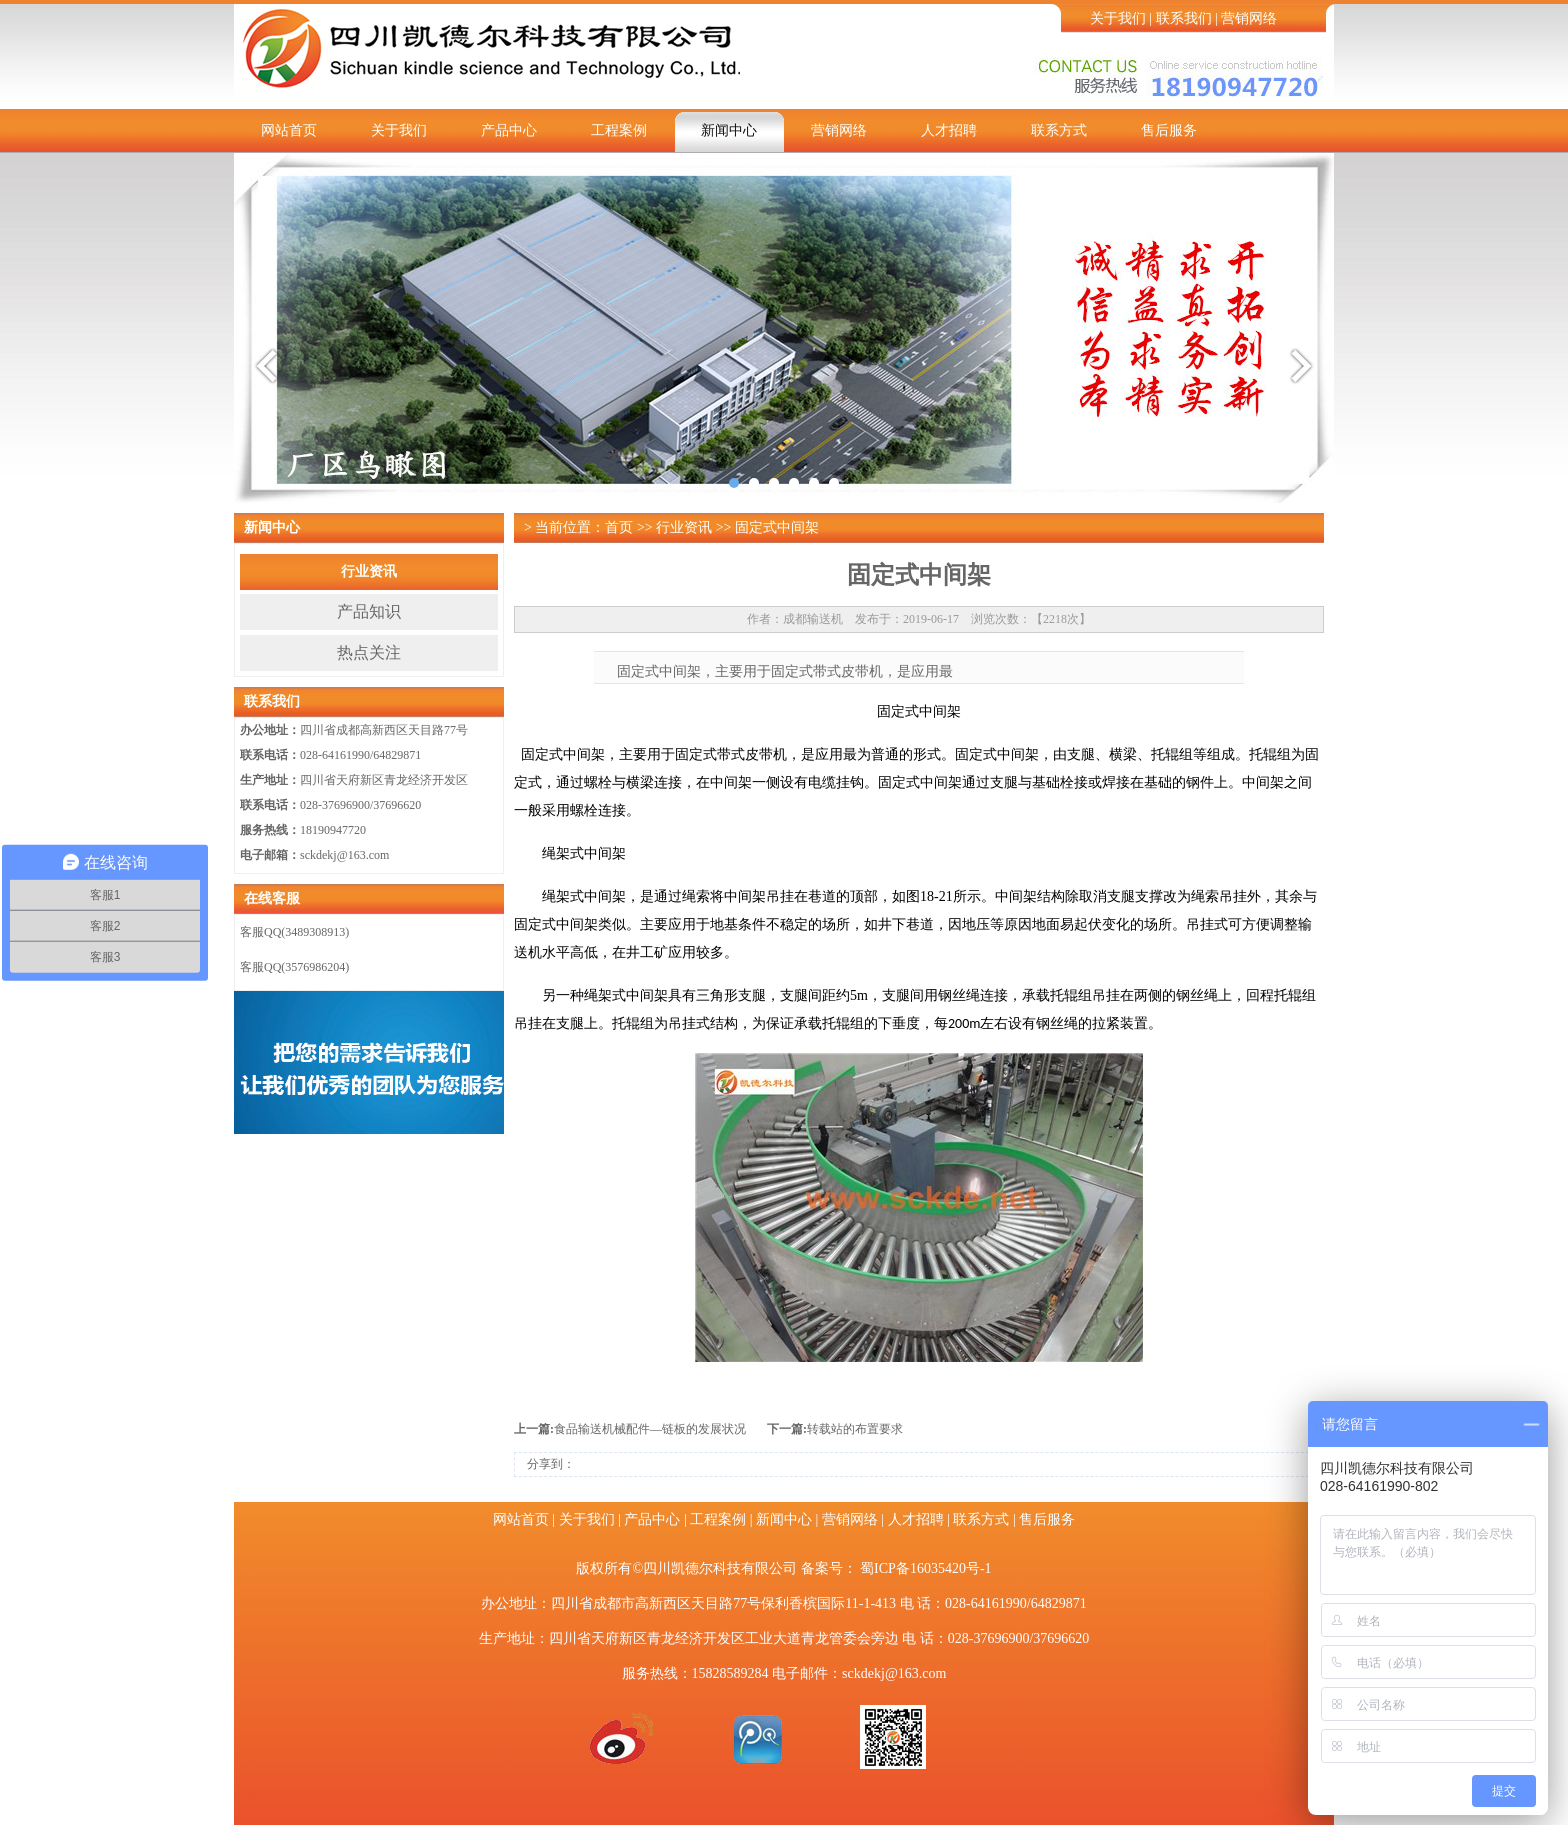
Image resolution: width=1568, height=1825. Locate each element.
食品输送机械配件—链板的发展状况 (650, 1429)
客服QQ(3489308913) (294, 932)
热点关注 (369, 652)
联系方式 (1059, 130)
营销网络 (1249, 18)
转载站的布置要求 (855, 1429)
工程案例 (619, 130)
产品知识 (369, 611)
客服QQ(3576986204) (294, 967)
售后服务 (1169, 130)
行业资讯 (369, 571)
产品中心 (509, 130)
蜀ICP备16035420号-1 (925, 1568)
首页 (619, 527)
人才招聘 (949, 130)
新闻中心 (729, 130)
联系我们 (1184, 18)
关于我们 (1118, 18)
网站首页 (289, 130)
